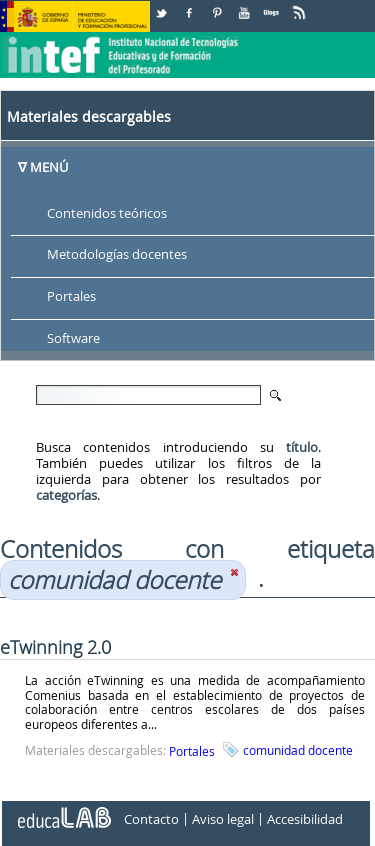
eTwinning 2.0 (55, 647)
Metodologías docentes (117, 255)
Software (73, 339)
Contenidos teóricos (107, 213)
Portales (71, 297)
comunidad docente (298, 750)
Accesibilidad (305, 819)
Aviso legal (223, 819)
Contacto (151, 819)
